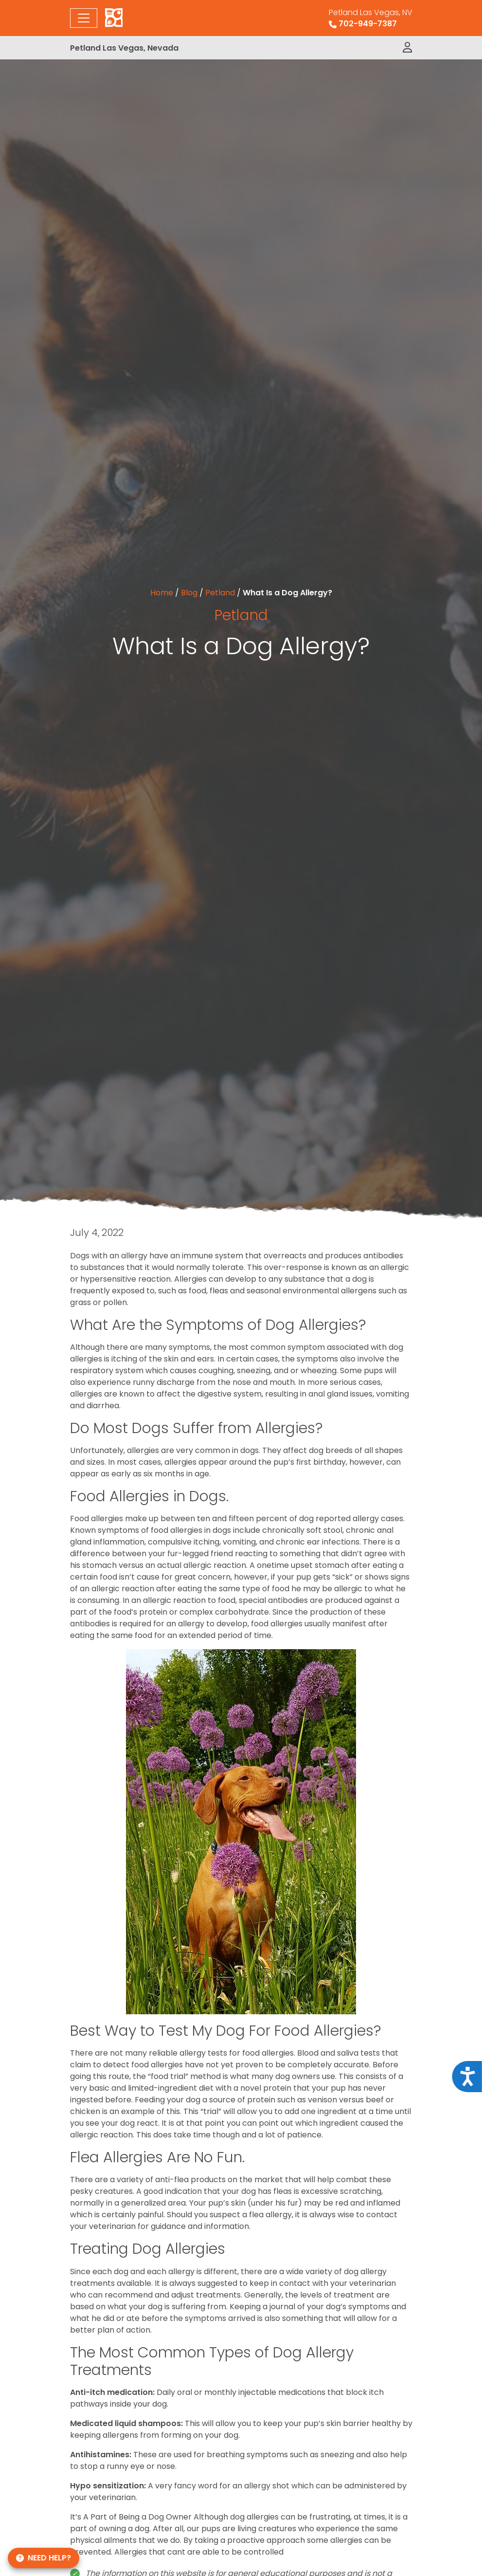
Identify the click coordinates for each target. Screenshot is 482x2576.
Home (161, 592)
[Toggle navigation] (83, 18)
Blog (189, 592)
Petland (220, 592)
